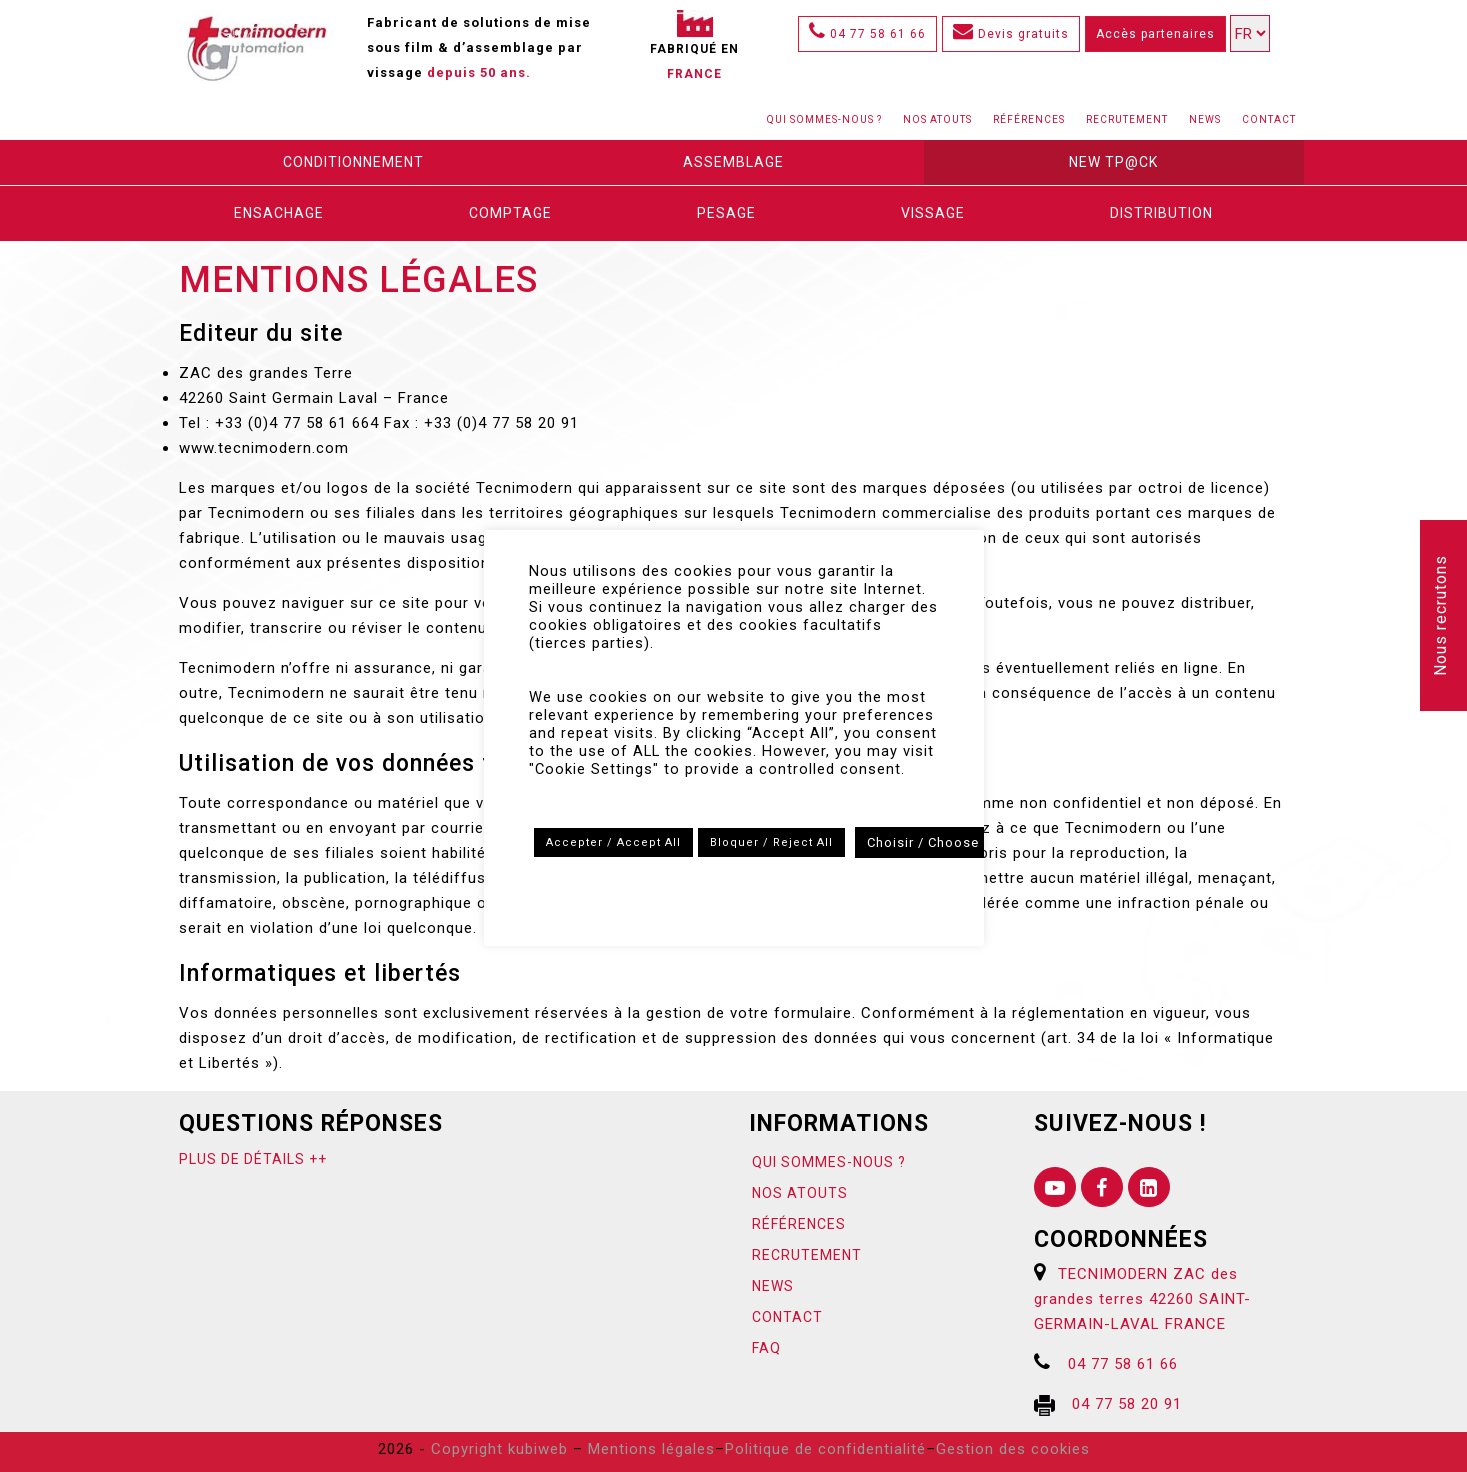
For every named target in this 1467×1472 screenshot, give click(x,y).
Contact (1269, 119)
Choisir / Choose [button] (923, 842)
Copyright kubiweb (499, 1449)
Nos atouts (937, 119)
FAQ (766, 1348)
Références (1029, 119)
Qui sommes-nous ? (824, 119)
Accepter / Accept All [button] (613, 842)
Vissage (933, 213)
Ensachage (279, 213)
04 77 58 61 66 (867, 34)
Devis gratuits (1011, 34)
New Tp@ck (1113, 162)
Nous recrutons (1440, 615)
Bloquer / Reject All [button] (771, 842)
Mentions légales (651, 1449)
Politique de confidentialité (825, 1449)
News (1205, 119)
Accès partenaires (1155, 34)
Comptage (510, 213)
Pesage (726, 213)
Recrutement (1127, 119)
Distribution (1161, 213)
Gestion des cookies (1013, 1449)
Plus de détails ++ (253, 1159)
